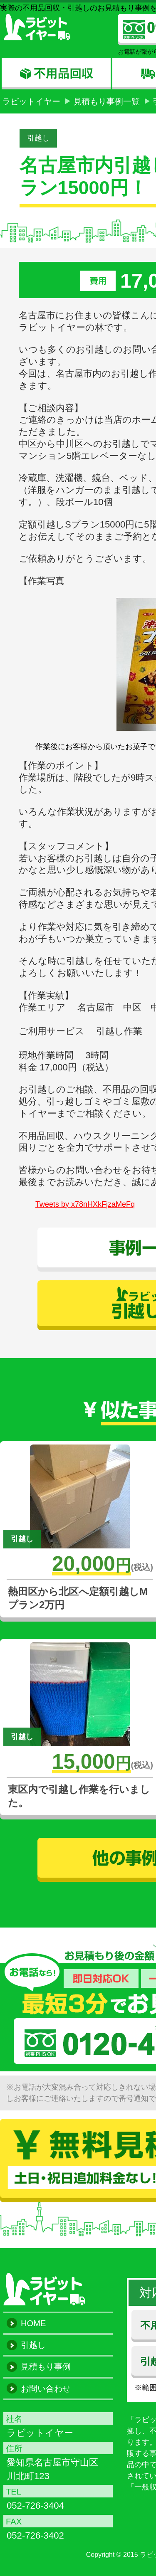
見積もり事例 (46, 2366)
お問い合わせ (46, 2388)
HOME (33, 2323)
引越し (38, 138)
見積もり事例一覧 (106, 101)
